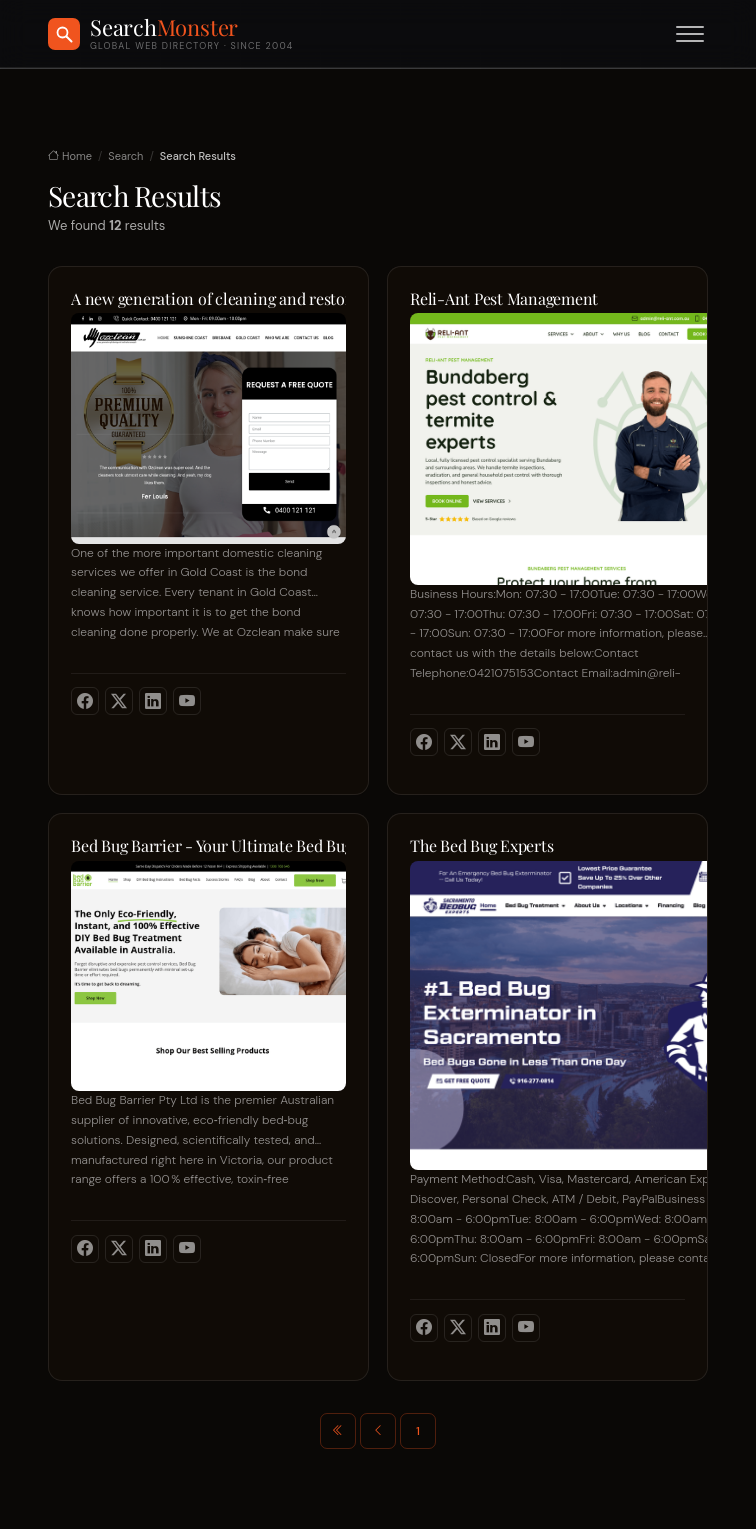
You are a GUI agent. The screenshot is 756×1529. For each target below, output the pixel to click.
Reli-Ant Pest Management (504, 299)
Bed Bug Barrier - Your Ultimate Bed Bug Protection (208, 846)
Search (125, 156)
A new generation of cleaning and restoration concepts (208, 299)
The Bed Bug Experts (481, 846)
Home (70, 156)
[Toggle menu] (690, 34)
